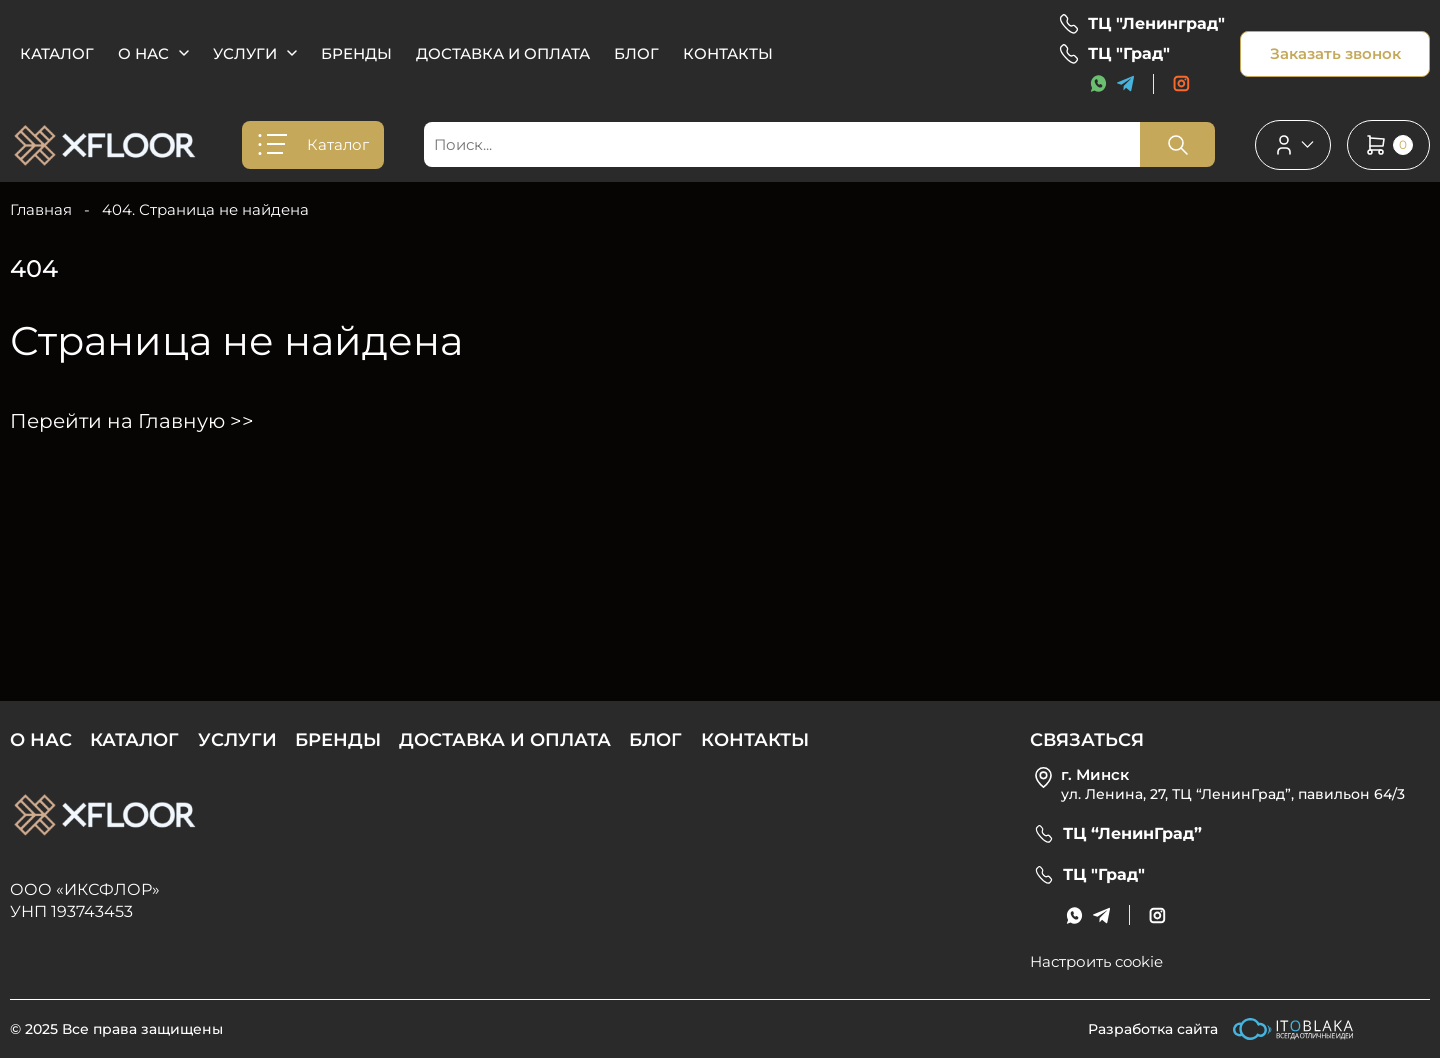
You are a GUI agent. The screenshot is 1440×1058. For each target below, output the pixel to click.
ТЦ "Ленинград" (1156, 24)
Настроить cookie (1096, 961)
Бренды (356, 53)
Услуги (245, 53)
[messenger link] (1098, 83)
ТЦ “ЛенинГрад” (1132, 834)
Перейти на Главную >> (132, 421)
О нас (143, 53)
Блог (636, 53)
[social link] (1181, 83)
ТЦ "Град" (1129, 54)
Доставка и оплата (503, 53)
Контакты (728, 53)
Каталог (57, 53)
